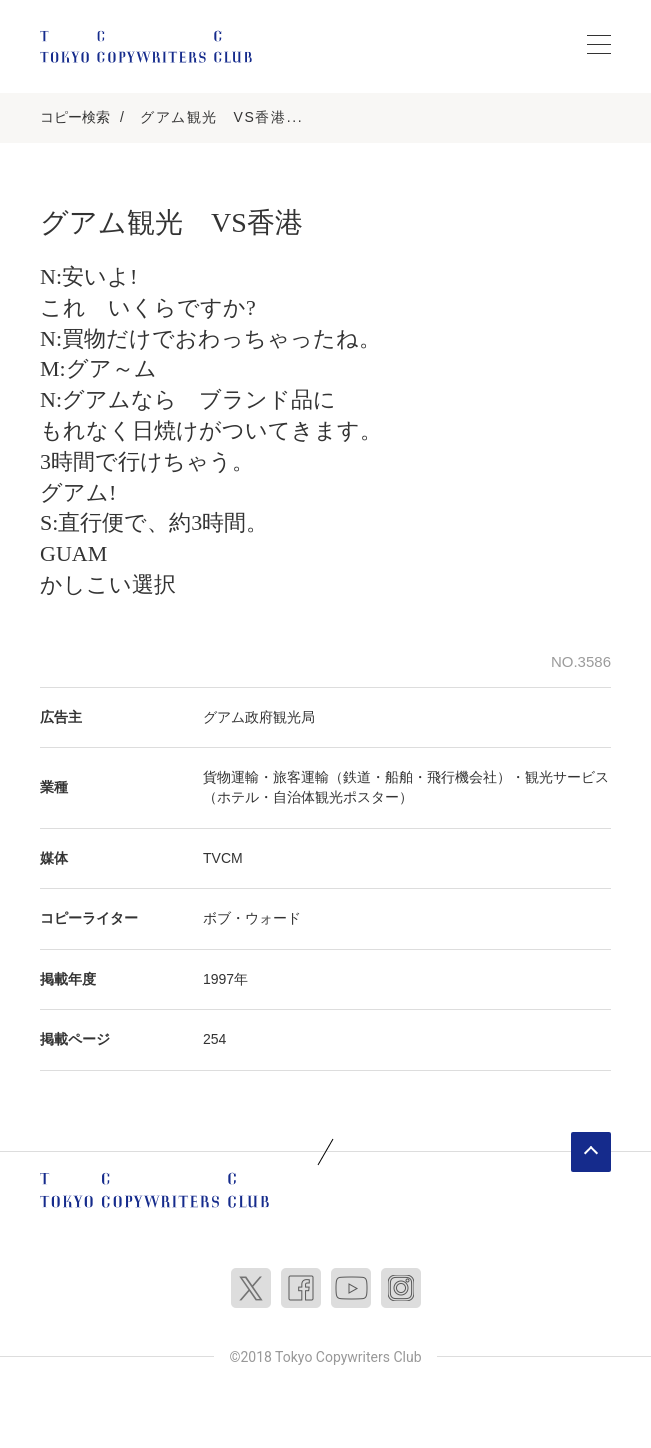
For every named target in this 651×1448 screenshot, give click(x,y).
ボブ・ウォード (252, 918)
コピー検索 (75, 117)
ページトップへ (591, 1152)
